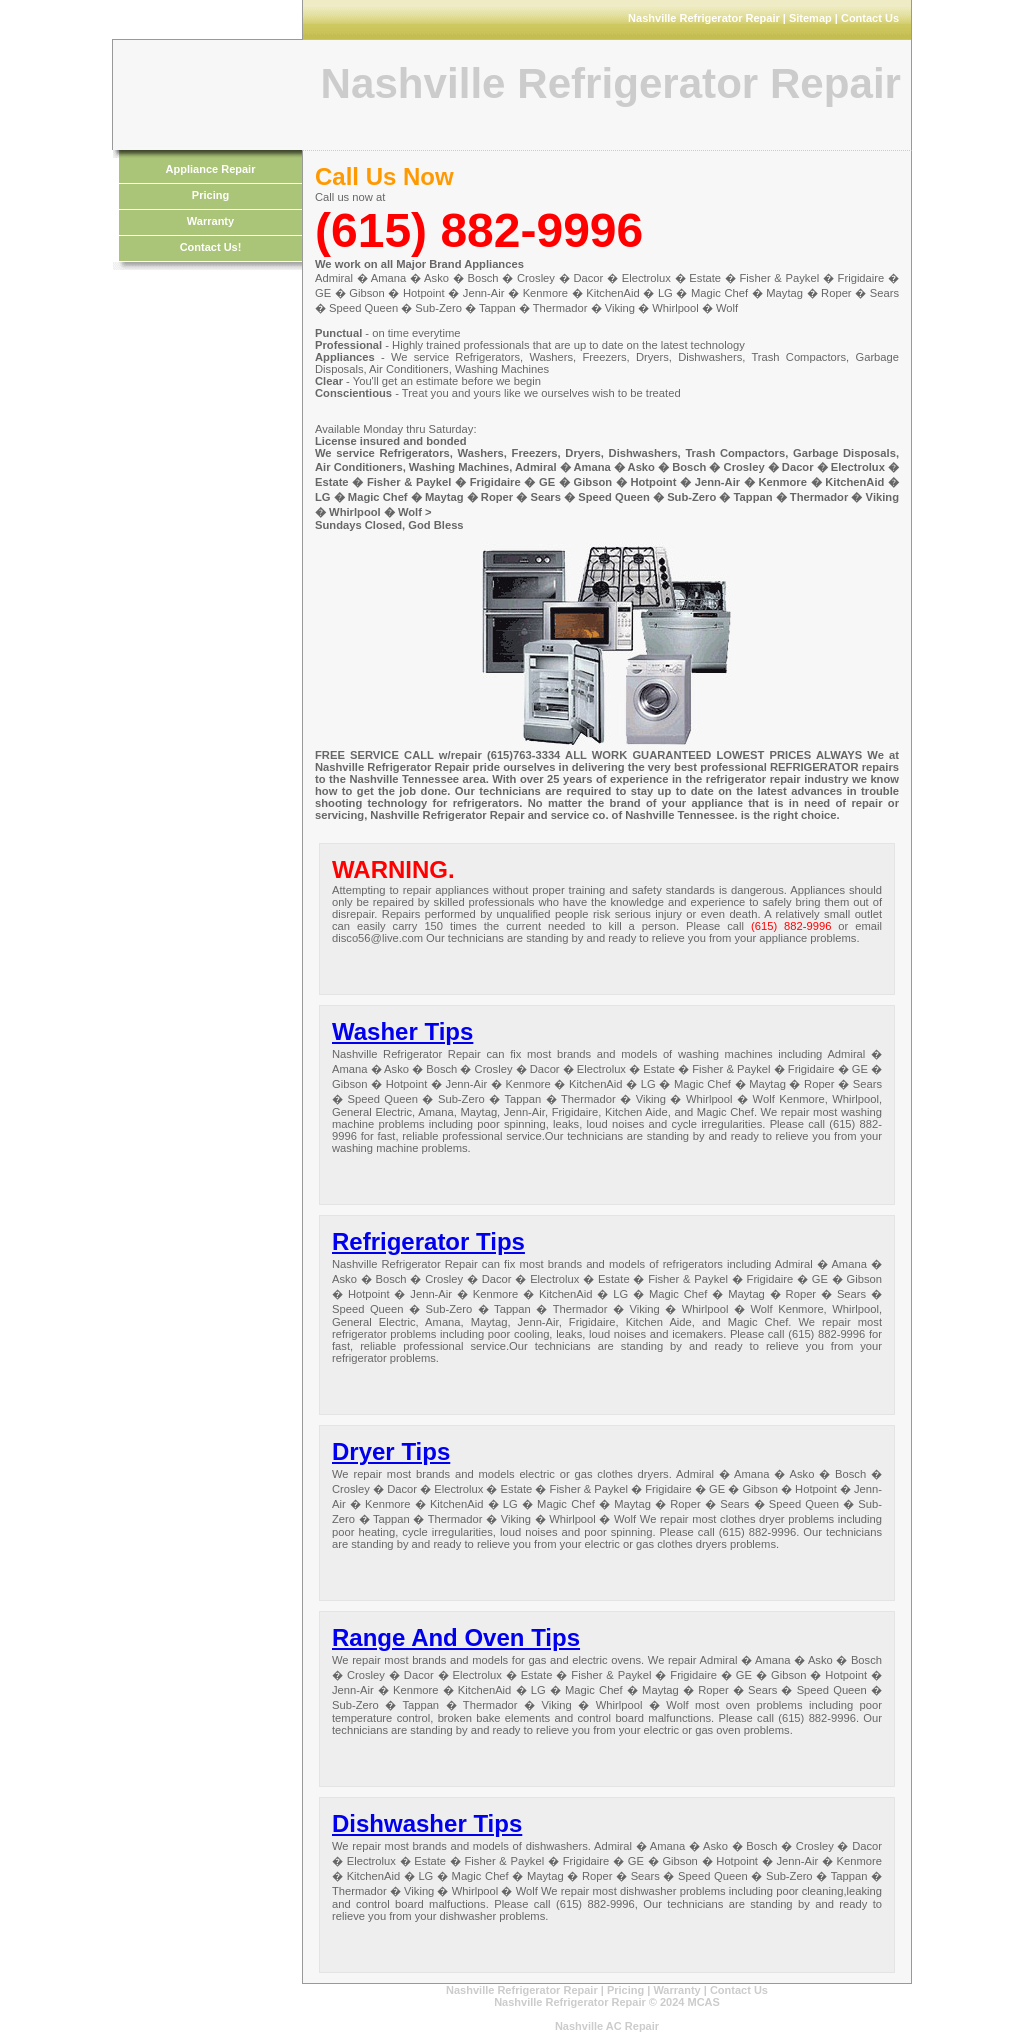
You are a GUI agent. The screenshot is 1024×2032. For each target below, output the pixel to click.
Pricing (210, 195)
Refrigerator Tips (428, 1241)
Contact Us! (211, 247)
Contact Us (739, 1990)
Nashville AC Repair (607, 2026)
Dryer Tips (391, 1451)
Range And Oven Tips (456, 1637)
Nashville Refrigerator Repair (522, 1990)
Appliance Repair (211, 169)
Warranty (210, 221)
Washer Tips (402, 1031)
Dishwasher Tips (427, 1823)
